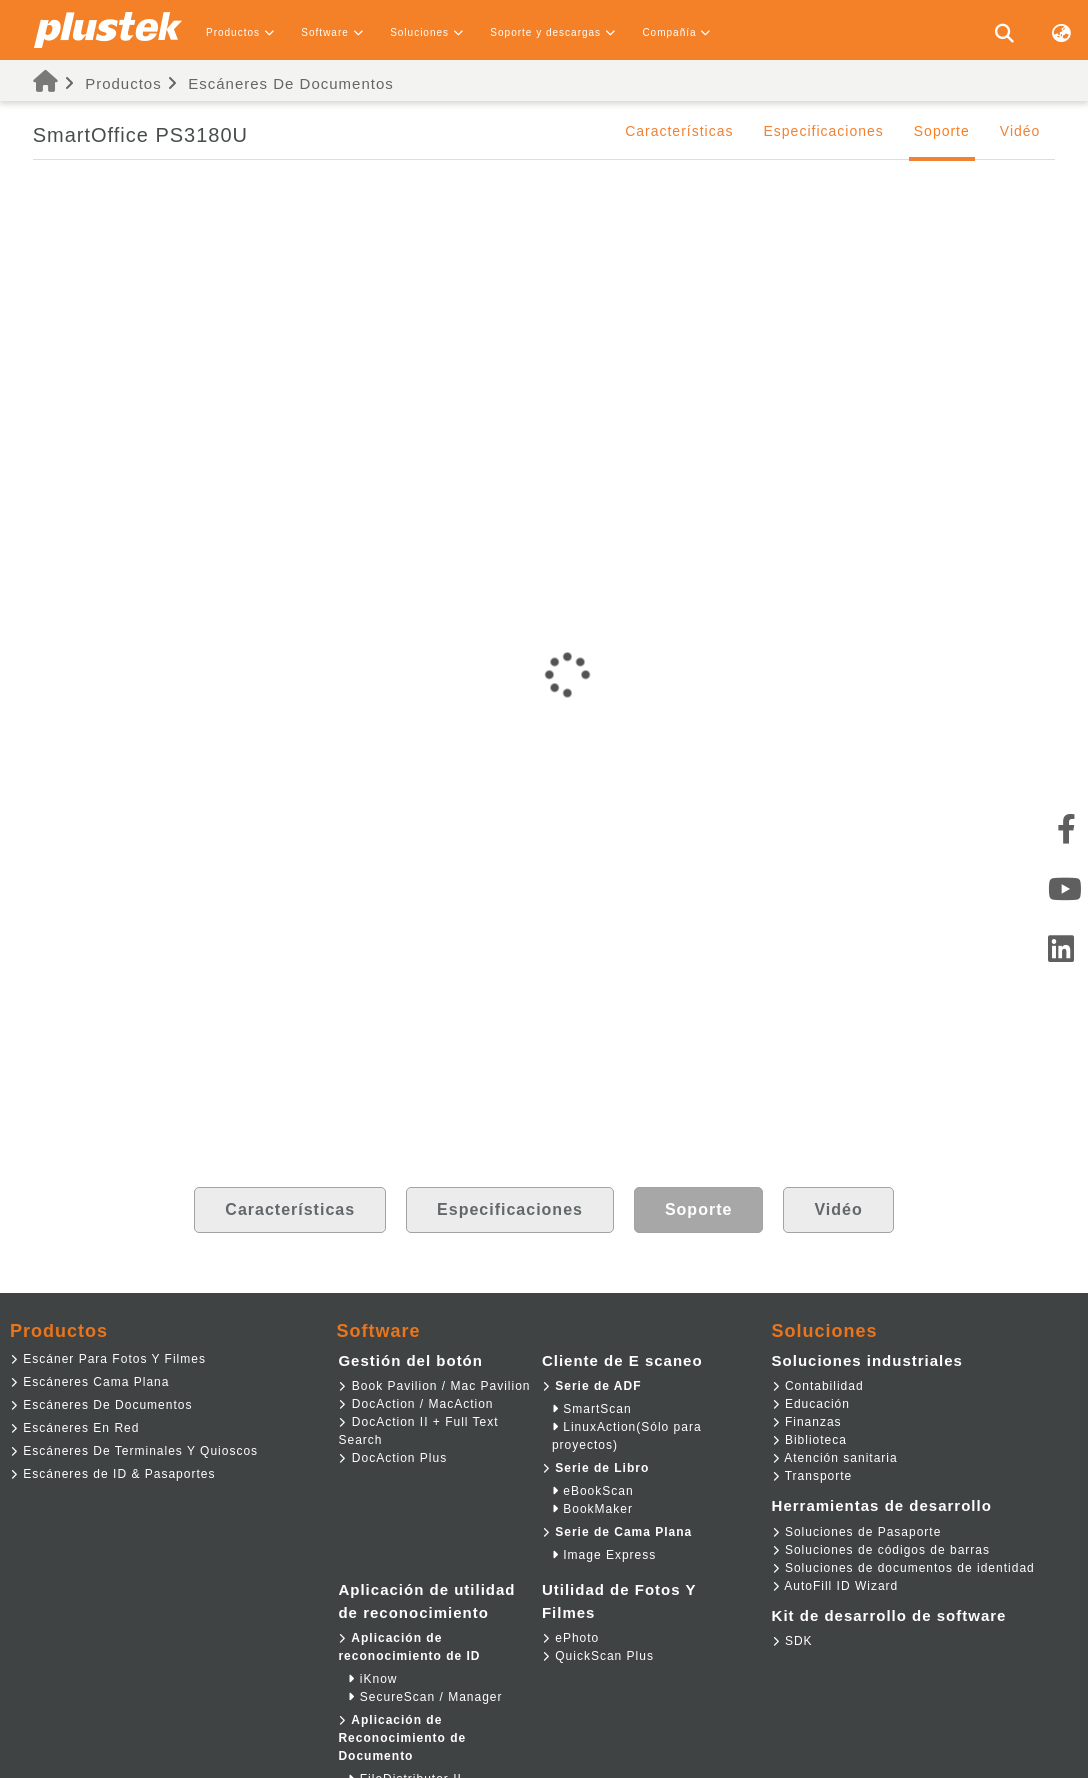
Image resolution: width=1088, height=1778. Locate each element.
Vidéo (1020, 131)
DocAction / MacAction (415, 1404)
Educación (811, 1404)
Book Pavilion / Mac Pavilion (434, 1386)
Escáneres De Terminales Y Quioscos (134, 1451)
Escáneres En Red (74, 1428)
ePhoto (570, 1638)
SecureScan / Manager (425, 1697)
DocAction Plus (392, 1458)
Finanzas (807, 1422)
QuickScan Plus (598, 1656)
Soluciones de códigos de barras (881, 1550)
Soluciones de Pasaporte (857, 1532)
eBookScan (593, 1491)
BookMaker (592, 1509)
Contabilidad (818, 1386)
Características (679, 131)
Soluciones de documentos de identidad (903, 1568)
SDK (792, 1641)
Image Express (604, 1555)
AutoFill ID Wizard (835, 1586)
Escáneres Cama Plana (89, 1382)
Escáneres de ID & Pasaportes (112, 1474)
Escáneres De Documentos (291, 83)
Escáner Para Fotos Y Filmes (108, 1359)
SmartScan (592, 1409)
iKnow (372, 1679)
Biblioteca (809, 1440)
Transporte (812, 1476)
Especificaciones (823, 131)
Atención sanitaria (835, 1458)
